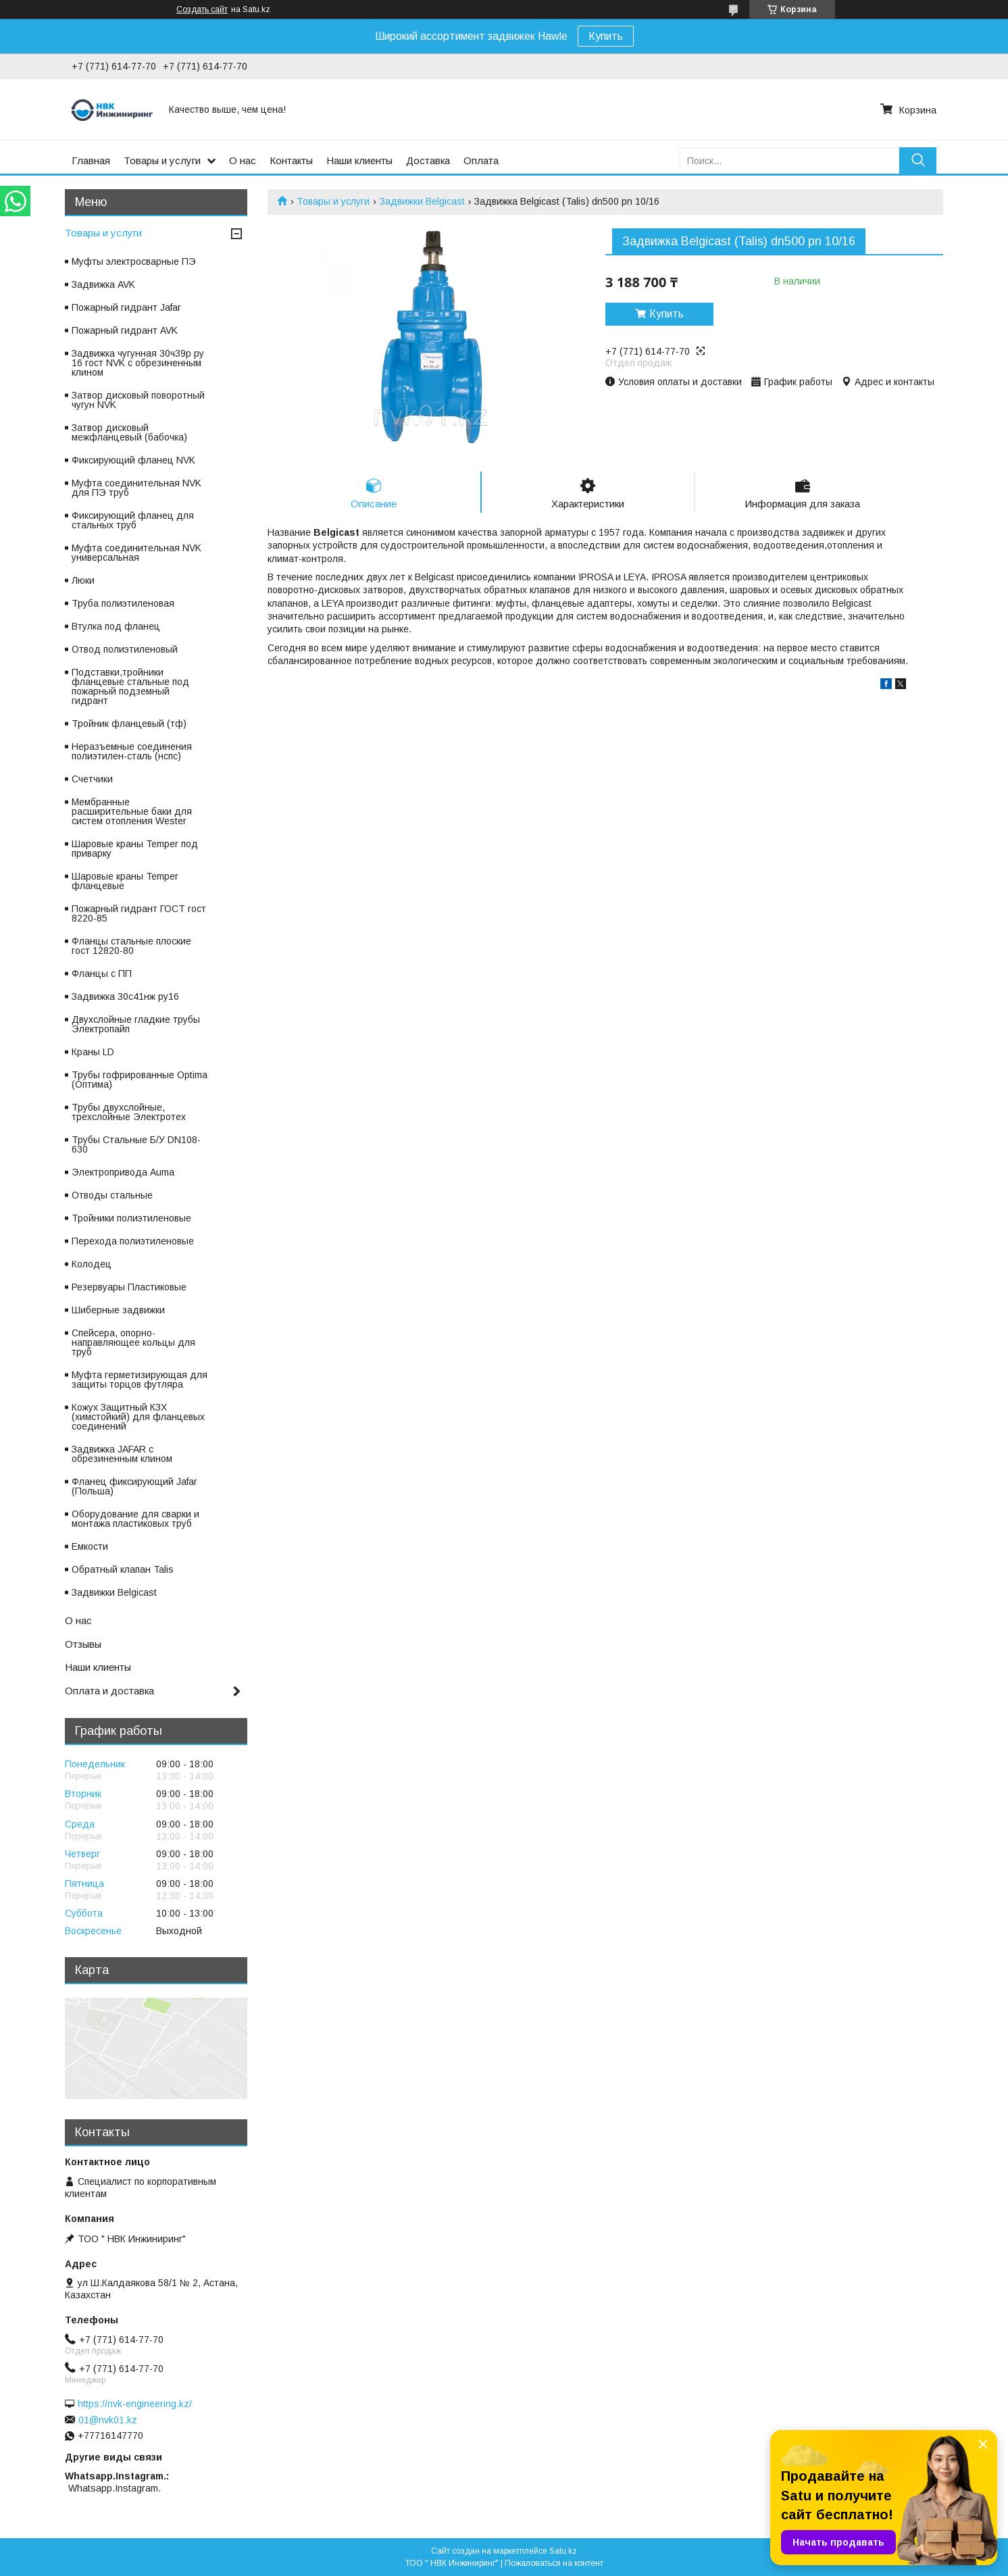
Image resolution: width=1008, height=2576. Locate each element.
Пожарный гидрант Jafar (126, 307)
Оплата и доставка (109, 1690)
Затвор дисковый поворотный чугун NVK (138, 400)
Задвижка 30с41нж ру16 (125, 996)
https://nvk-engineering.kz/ (135, 2403)
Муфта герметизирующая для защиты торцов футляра (139, 1379)
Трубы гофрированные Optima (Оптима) (139, 1079)
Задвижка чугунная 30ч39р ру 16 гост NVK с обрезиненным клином (138, 363)
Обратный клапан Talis (123, 1569)
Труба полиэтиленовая (123, 603)
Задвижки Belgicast (422, 201)
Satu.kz (563, 2551)
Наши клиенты (359, 160)
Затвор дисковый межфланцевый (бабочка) (129, 432)
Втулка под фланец (116, 626)
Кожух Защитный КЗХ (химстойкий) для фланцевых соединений (138, 1417)
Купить (605, 36)
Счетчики (92, 779)
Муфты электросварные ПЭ (134, 261)
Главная (91, 160)
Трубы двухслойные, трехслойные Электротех (129, 1112)
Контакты (291, 160)
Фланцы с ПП (102, 973)
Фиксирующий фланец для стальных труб (133, 520)
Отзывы (83, 1644)
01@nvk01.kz (107, 2420)
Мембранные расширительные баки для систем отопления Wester (132, 811)
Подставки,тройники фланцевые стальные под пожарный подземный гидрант (130, 686)
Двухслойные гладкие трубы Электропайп (136, 1024)
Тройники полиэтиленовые (131, 1218)
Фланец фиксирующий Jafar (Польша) (134, 1486)
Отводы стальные (112, 1195)
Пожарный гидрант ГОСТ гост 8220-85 (139, 913)
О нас (242, 160)
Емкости (90, 1546)
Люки (83, 580)
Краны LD (93, 1051)
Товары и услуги (162, 160)
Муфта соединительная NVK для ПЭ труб (136, 488)
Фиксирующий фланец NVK (133, 460)
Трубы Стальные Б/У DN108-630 (136, 1144)
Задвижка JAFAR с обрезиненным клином (122, 1454)
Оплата (481, 160)
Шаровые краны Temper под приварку (135, 848)
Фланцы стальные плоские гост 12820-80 (131, 946)
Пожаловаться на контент (554, 2563)
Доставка (428, 160)
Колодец (91, 1264)
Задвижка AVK (103, 284)
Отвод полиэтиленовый (125, 649)
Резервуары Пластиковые (129, 1287)
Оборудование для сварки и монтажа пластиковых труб (135, 1519)
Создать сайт (202, 9)
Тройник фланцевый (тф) (129, 723)
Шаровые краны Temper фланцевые (125, 881)
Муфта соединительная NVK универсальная (136, 552)
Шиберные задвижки (118, 1310)
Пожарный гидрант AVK (125, 330)
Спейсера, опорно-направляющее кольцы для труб (133, 1342)
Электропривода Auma (123, 1172)
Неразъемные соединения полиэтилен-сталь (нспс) (132, 751)
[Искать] (917, 160)
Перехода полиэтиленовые (133, 1241)
